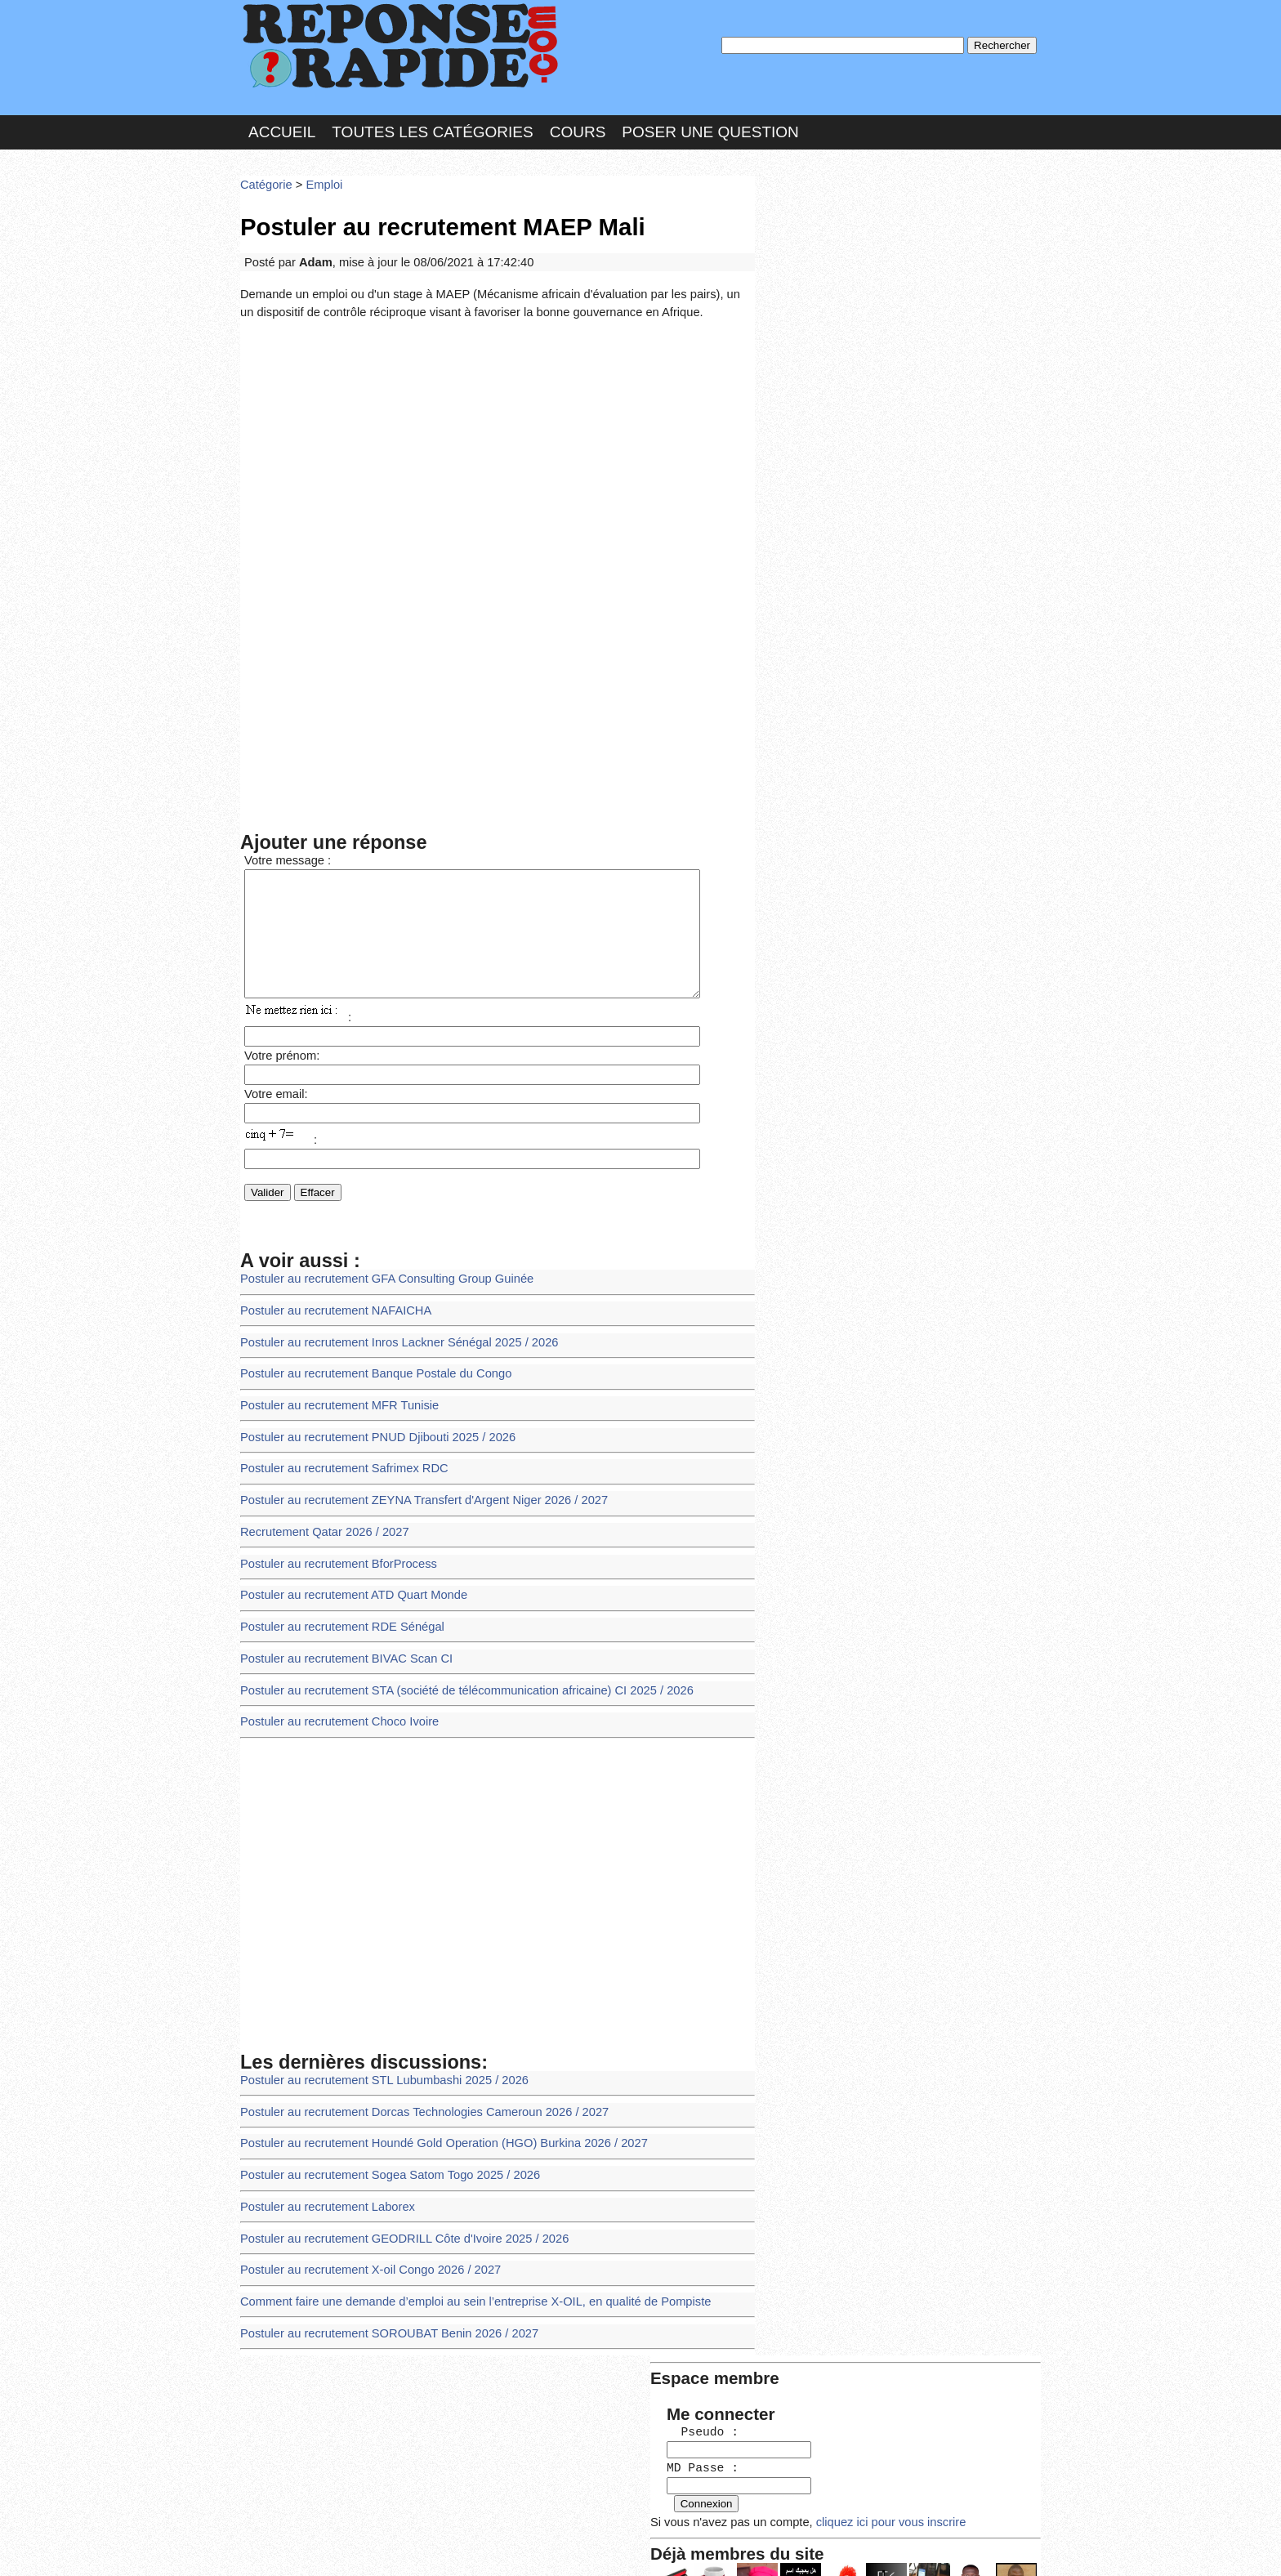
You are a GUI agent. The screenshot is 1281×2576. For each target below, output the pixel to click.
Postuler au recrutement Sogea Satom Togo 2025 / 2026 (380, 2134)
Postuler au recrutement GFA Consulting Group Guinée (377, 1273)
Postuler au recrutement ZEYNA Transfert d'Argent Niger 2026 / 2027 (412, 1482)
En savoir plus (628, 2520)
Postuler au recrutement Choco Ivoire (333, 1689)
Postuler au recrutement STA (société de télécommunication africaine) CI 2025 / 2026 (452, 1660)
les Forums (479, 2547)
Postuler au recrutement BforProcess (332, 1541)
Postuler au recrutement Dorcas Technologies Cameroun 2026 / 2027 (412, 2075)
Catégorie (264, 175)
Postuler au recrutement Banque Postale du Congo (367, 1362)
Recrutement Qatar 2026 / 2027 (319, 1511)
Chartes (273, 2547)
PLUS (886, 2547)
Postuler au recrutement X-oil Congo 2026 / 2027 (362, 2223)
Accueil (281, 125)
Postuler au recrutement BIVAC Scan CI (340, 1630)
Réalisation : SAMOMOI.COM (767, 2547)
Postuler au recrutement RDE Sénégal (335, 1600)
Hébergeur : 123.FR (596, 2547)
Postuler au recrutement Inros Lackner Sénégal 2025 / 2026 (389, 1333)
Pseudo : (810, 239)
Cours (578, 125)
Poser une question (710, 125)
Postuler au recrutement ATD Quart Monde (346, 1571)
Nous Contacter (370, 2547)
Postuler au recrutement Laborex (322, 2164)
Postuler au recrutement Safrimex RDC (337, 1451)
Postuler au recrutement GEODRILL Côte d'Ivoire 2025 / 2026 (394, 2193)
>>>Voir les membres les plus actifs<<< (864, 566)
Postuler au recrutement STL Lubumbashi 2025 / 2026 (375, 2044)
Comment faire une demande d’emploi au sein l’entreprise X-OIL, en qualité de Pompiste (460, 2253)
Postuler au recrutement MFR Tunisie (333, 1392)
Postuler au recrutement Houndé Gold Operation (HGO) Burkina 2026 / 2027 (431, 2104)
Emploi (318, 175)
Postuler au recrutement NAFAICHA (329, 1303)
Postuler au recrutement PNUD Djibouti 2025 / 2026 (369, 1422)
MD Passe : (810, 273)
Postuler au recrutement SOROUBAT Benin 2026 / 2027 (380, 2282)
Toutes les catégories (432, 125)
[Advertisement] (497, 436)
